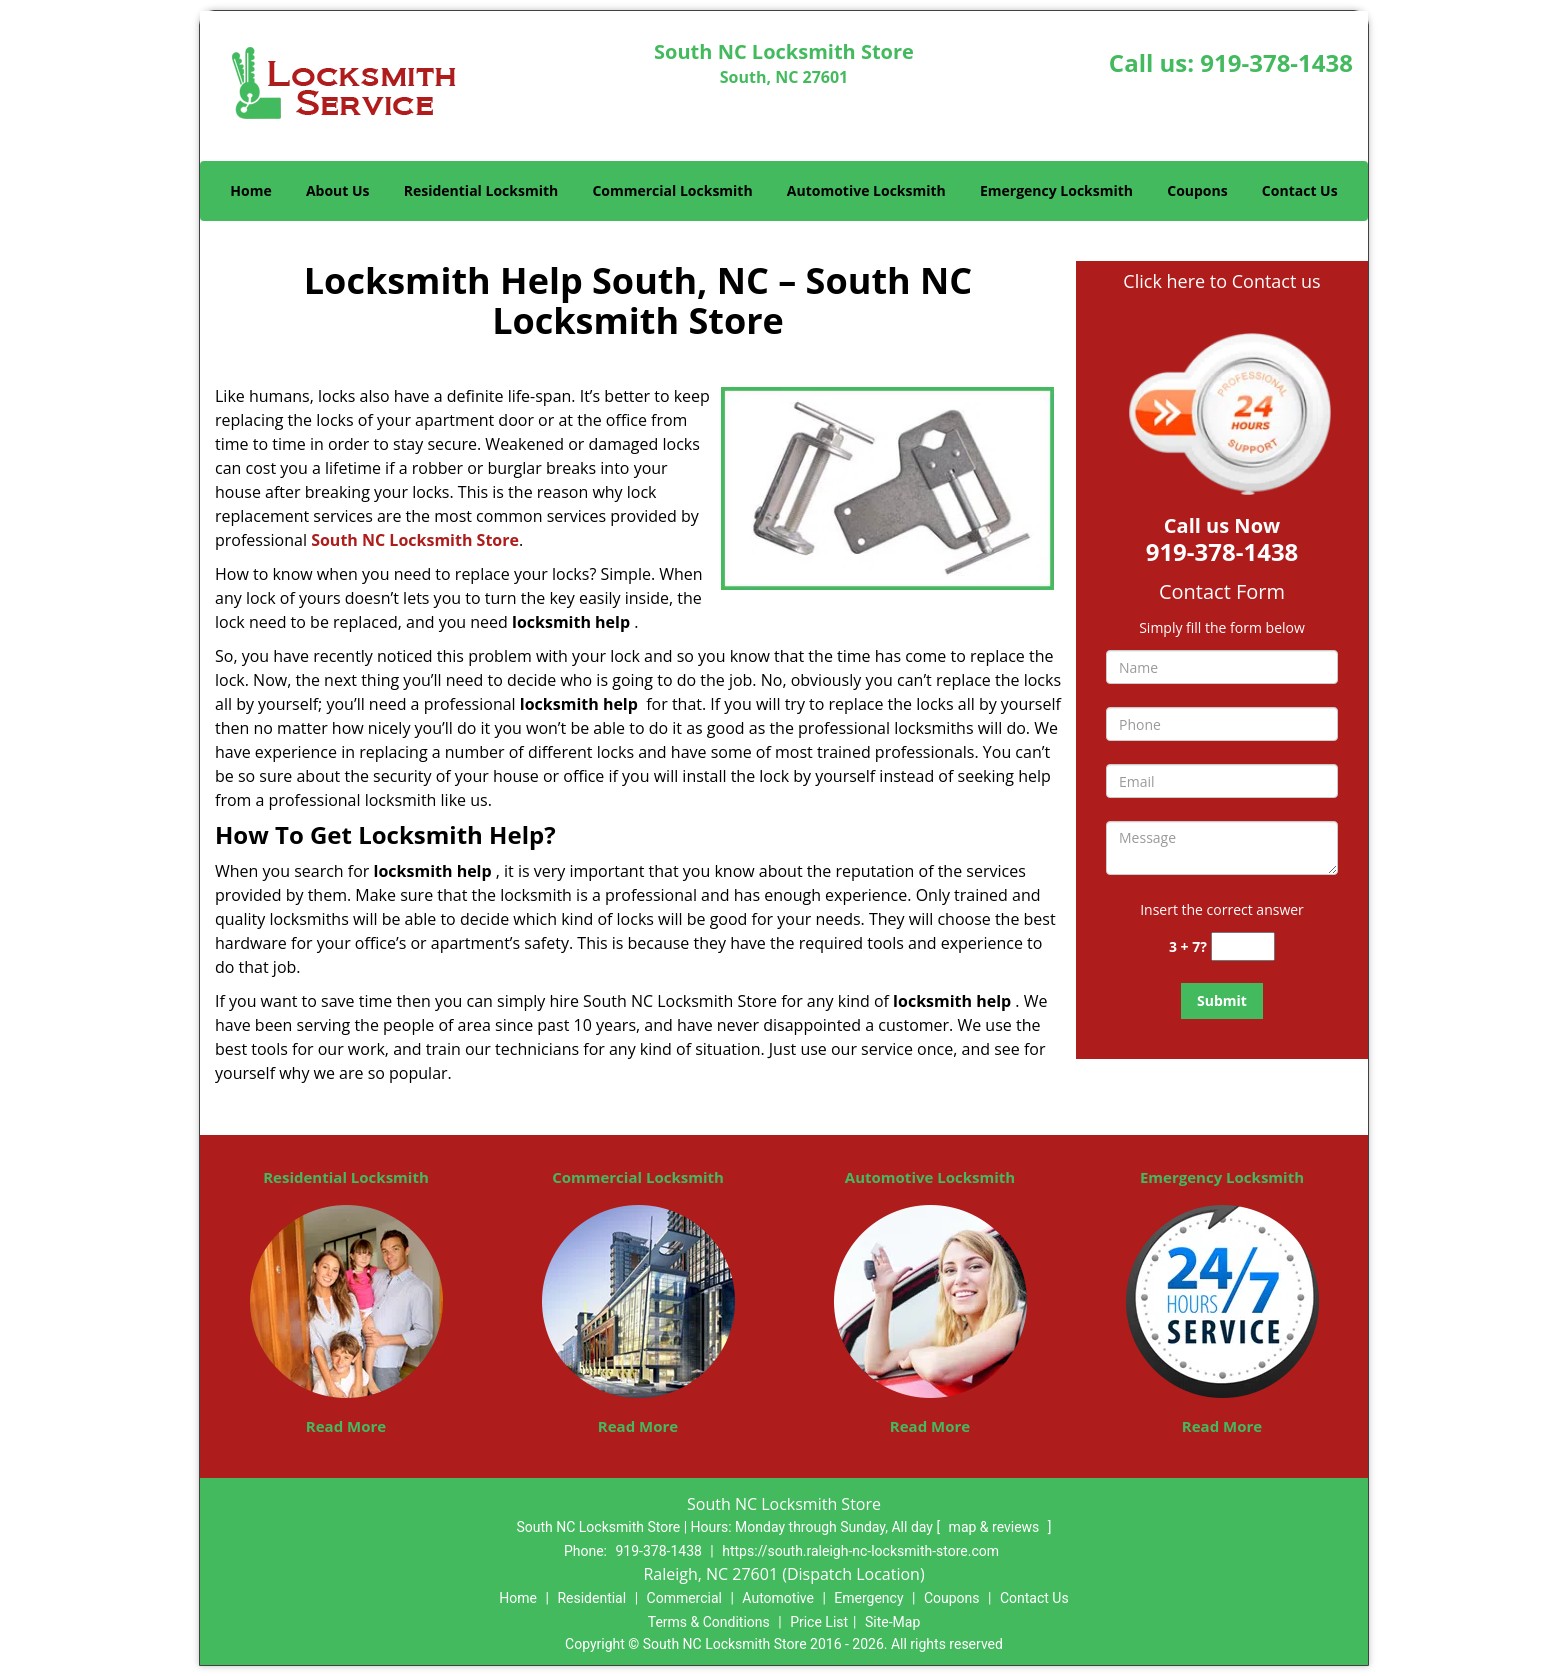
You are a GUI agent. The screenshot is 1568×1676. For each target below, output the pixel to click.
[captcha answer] (1243, 946)
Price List (819, 1622)
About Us (338, 190)
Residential (591, 1598)
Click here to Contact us (1221, 281)
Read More (346, 1426)
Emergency (868, 1598)
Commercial (684, 1598)
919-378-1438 (1276, 62)
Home (250, 190)
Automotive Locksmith (866, 190)
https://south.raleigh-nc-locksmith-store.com (860, 1551)
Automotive (778, 1598)
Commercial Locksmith (672, 190)
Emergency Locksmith (1056, 190)
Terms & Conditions (709, 1622)
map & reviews (996, 1527)
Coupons (1197, 190)
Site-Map (892, 1622)
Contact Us (1300, 190)
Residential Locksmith (481, 190)
